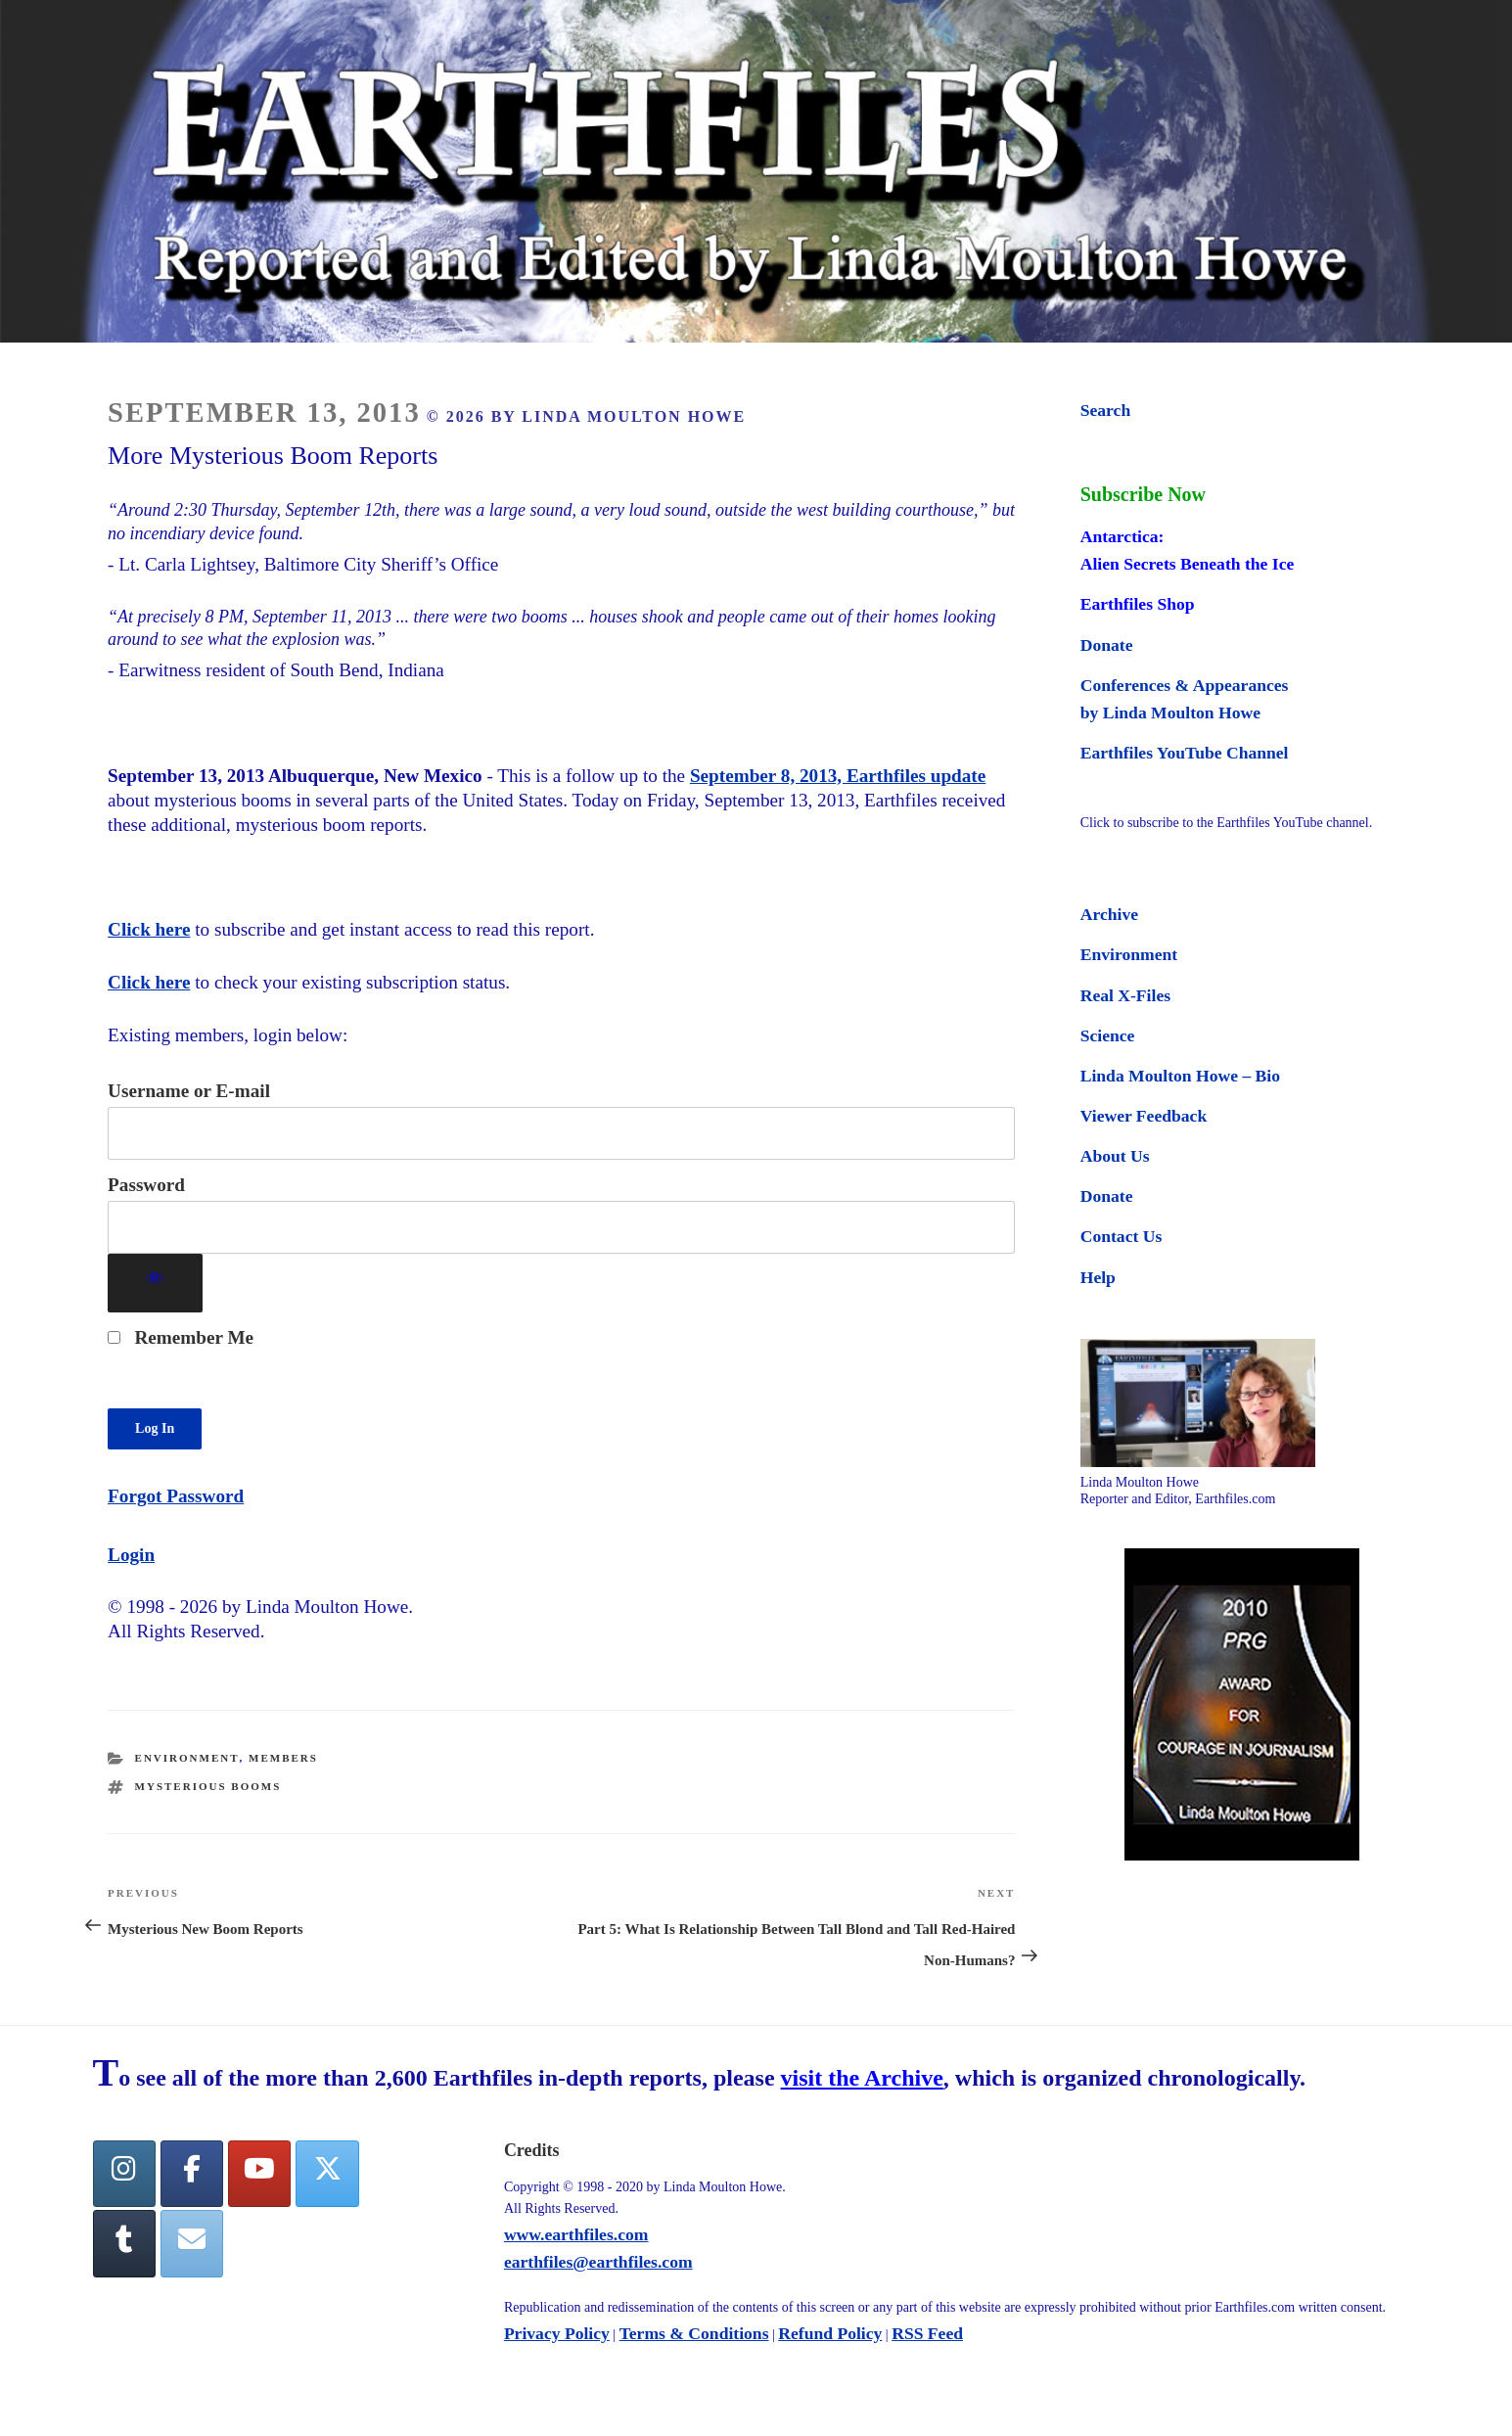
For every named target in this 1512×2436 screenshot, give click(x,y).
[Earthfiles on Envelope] (191, 2243)
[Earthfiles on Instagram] (124, 2174)
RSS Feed (927, 2333)
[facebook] (191, 2174)
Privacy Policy (557, 2333)
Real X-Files (1125, 995)
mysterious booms (208, 1786)
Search (1105, 410)
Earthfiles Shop (1137, 604)
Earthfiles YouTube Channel (1184, 752)
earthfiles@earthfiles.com (598, 2262)
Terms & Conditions (694, 2333)
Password (146, 1184)
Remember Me (180, 1337)
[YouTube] (259, 2174)
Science (1107, 1035)
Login (131, 1554)
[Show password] (155, 1283)
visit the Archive (862, 2078)
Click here (149, 929)
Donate (1106, 645)
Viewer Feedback (1143, 1116)
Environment (187, 1758)
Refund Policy (830, 2333)
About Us (1115, 1156)
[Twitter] (327, 2174)
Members (283, 1758)
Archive (1109, 914)
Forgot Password (176, 1496)
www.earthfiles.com (576, 2234)
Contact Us (1121, 1236)
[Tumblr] (124, 2243)
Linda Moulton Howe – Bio (1180, 1075)
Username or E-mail (189, 1090)
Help (1098, 1277)
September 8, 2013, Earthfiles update (837, 775)
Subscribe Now (1143, 494)
